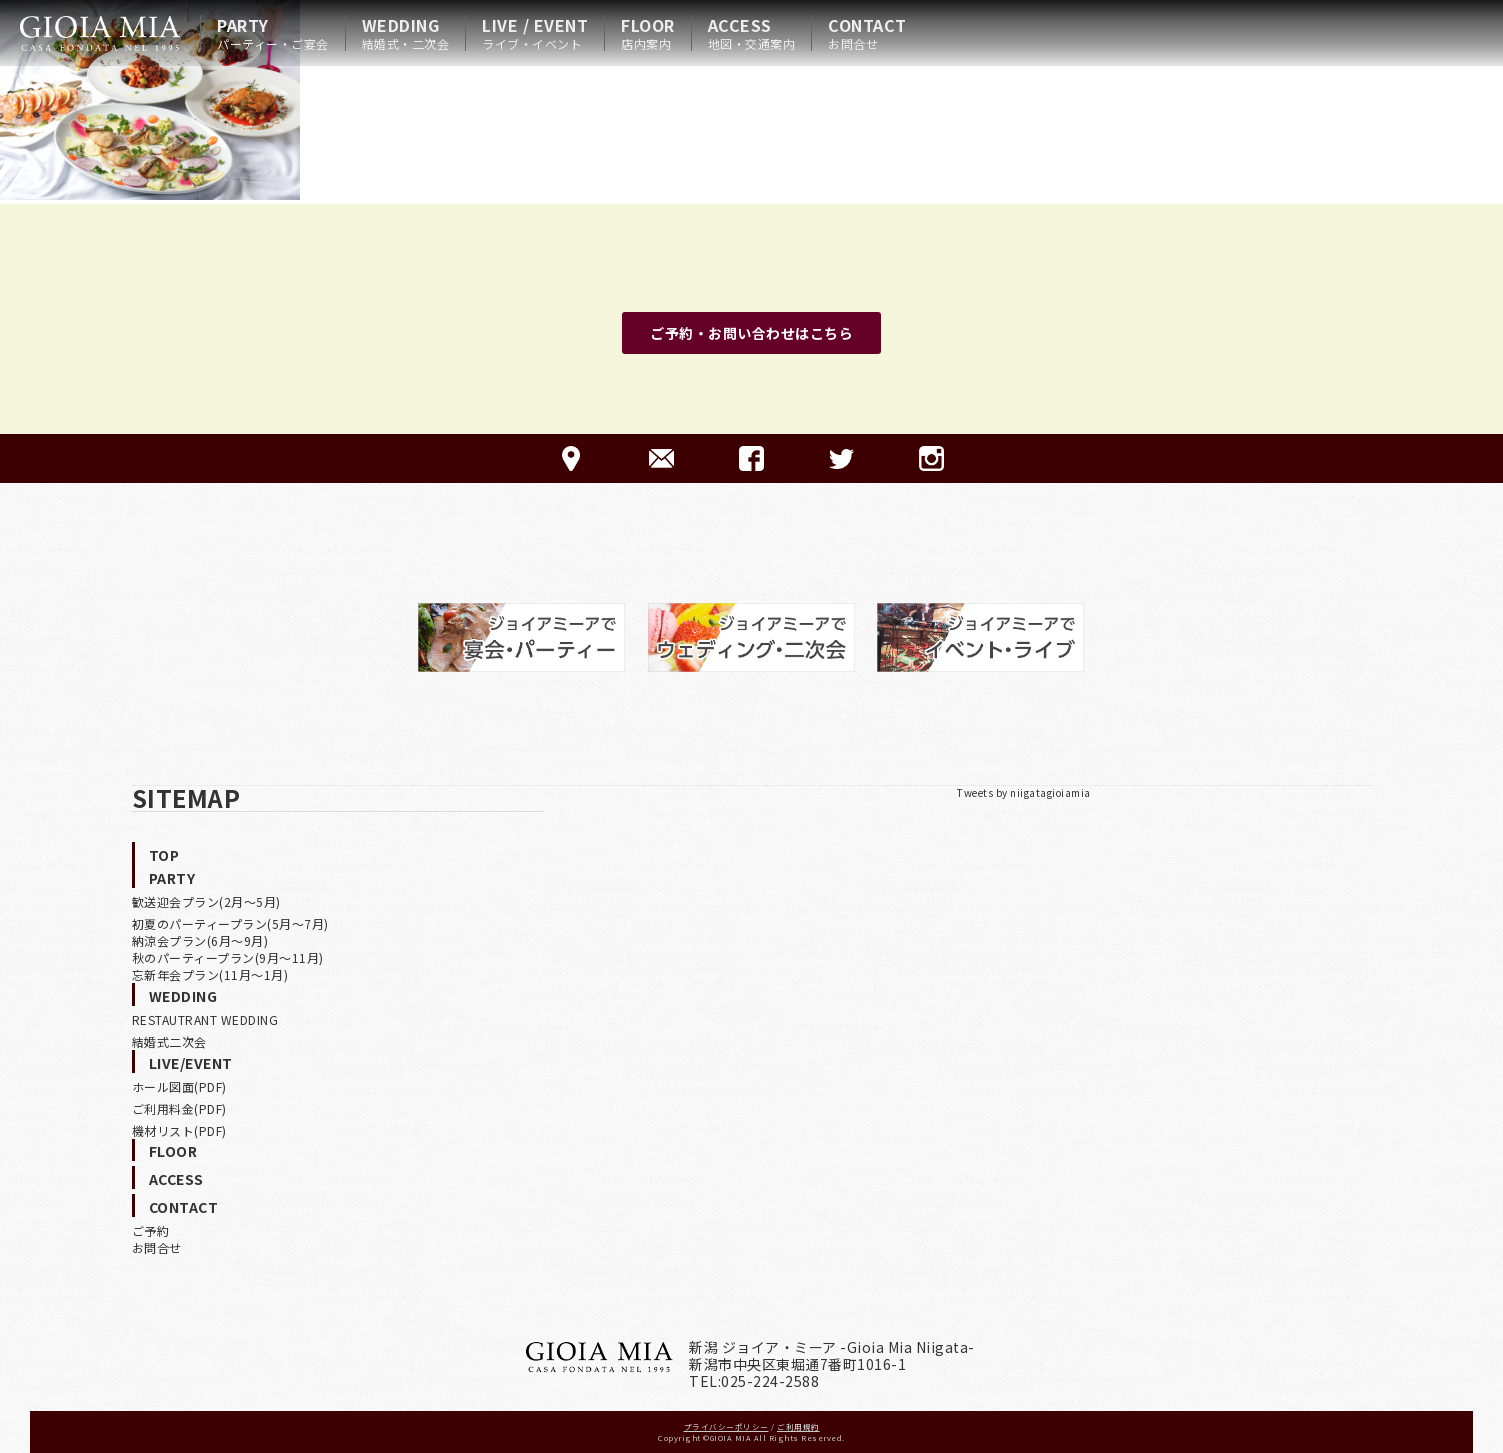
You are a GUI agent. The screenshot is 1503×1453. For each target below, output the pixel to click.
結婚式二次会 (169, 1041)
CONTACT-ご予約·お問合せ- (661, 458)
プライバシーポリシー (726, 1426)
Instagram (931, 458)
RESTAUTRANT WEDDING (205, 1019)
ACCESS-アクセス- (571, 458)
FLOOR (648, 33)
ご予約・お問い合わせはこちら (751, 333)
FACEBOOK (751, 458)
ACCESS (752, 33)
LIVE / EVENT (535, 33)
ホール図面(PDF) (179, 1086)
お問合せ (157, 1247)
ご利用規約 (798, 1426)
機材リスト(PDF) (179, 1130)
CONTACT (867, 33)
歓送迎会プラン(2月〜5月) (206, 901)
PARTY (273, 33)
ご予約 (151, 1230)
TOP (164, 855)
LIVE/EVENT (191, 1063)
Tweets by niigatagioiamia (1024, 792)
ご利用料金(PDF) (179, 1108)
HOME (100, 33)
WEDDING (406, 33)
